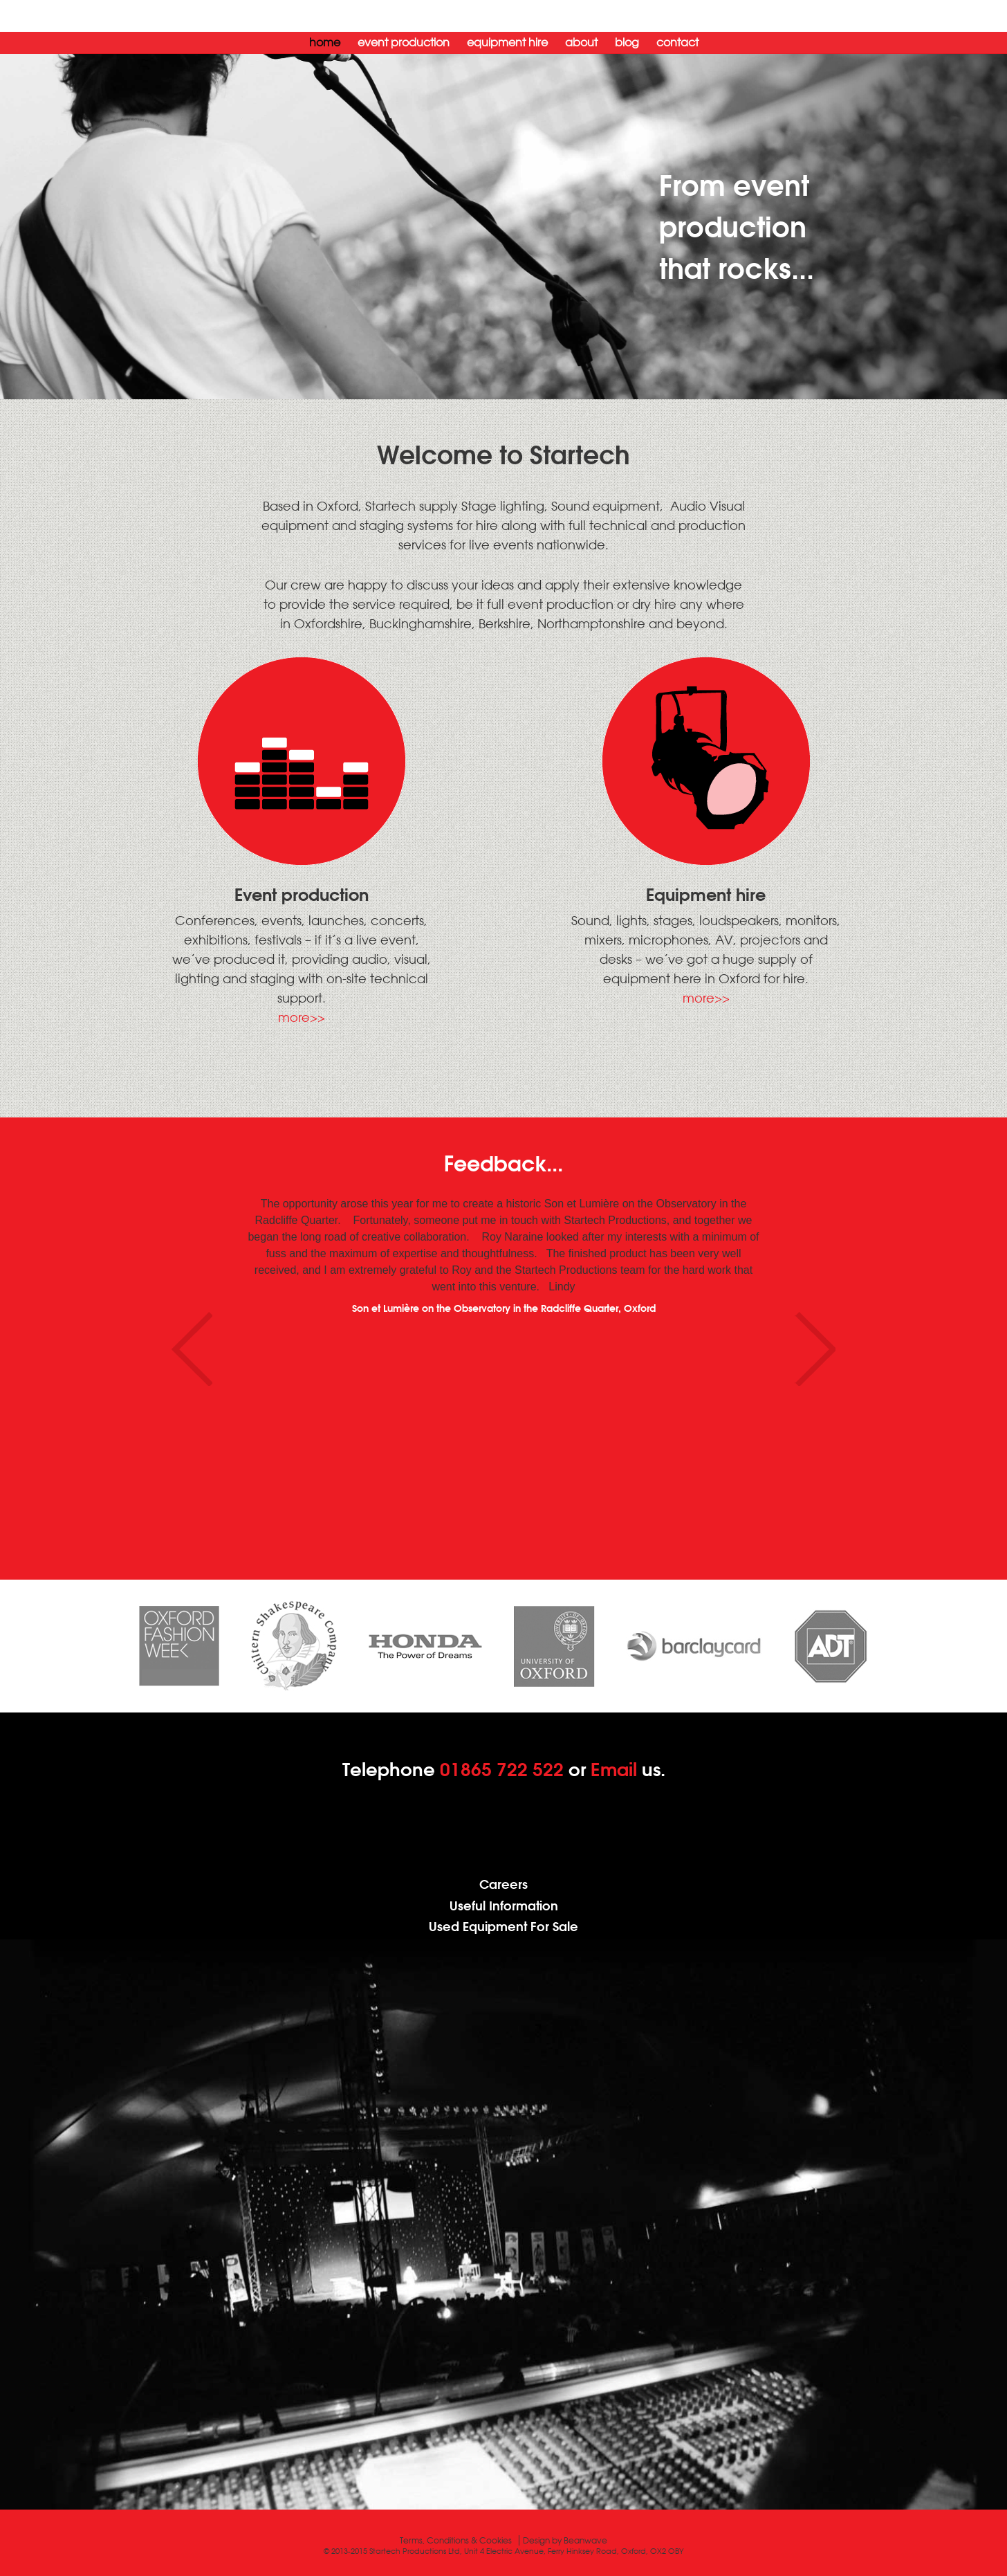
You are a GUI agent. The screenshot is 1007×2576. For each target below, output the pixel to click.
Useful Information (504, 1906)
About (581, 42)
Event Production (404, 42)
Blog (627, 42)
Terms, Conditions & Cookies (456, 2540)
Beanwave (585, 2540)
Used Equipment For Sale (503, 1927)
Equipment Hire (507, 42)
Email (614, 1769)
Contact (677, 42)
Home (324, 42)
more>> (301, 1017)
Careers (503, 1884)
